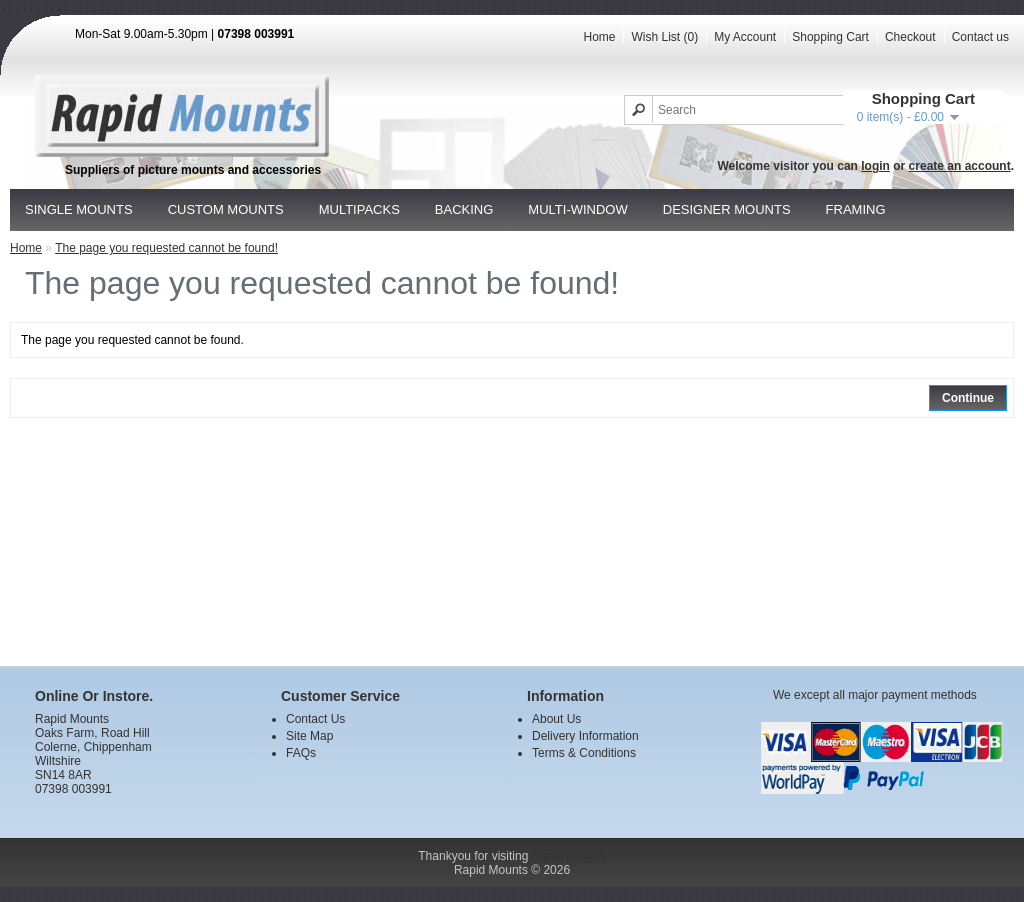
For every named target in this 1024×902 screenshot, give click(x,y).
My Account (745, 37)
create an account (960, 166)
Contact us (980, 37)
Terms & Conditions (584, 753)
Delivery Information (585, 736)
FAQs (301, 753)
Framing (856, 209)
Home (599, 37)
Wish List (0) (664, 37)
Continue (968, 398)
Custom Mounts (226, 209)
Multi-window (577, 209)
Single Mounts (79, 209)
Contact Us (315, 719)
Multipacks (359, 209)
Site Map (309, 736)
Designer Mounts (727, 209)
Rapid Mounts (569, 856)
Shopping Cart (830, 37)
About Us (556, 719)
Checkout (910, 37)
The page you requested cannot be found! (166, 248)
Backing (464, 209)
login (875, 166)
